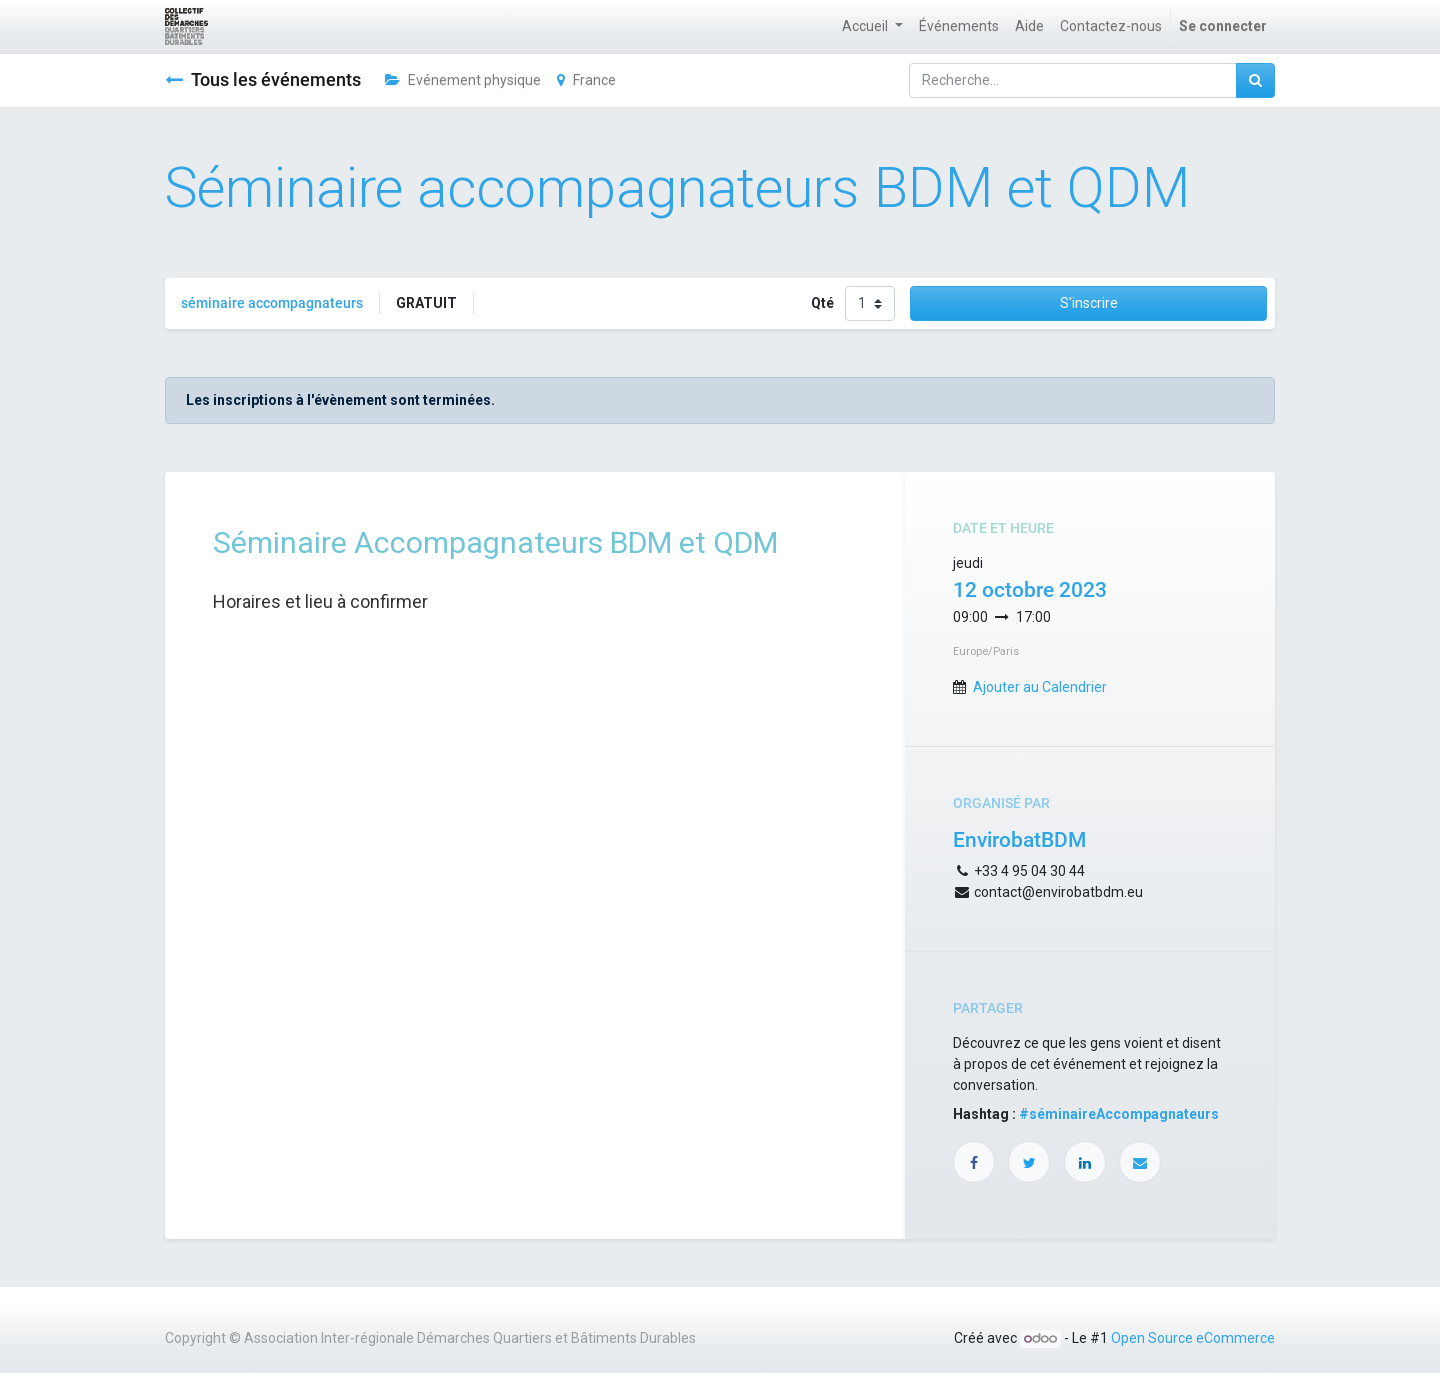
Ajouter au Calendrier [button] (1040, 687)
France (586, 80)
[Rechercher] (1255, 80)
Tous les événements (263, 80)
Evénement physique (463, 80)
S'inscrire (1089, 303)
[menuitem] (959, 26)
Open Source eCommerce (1193, 1338)
